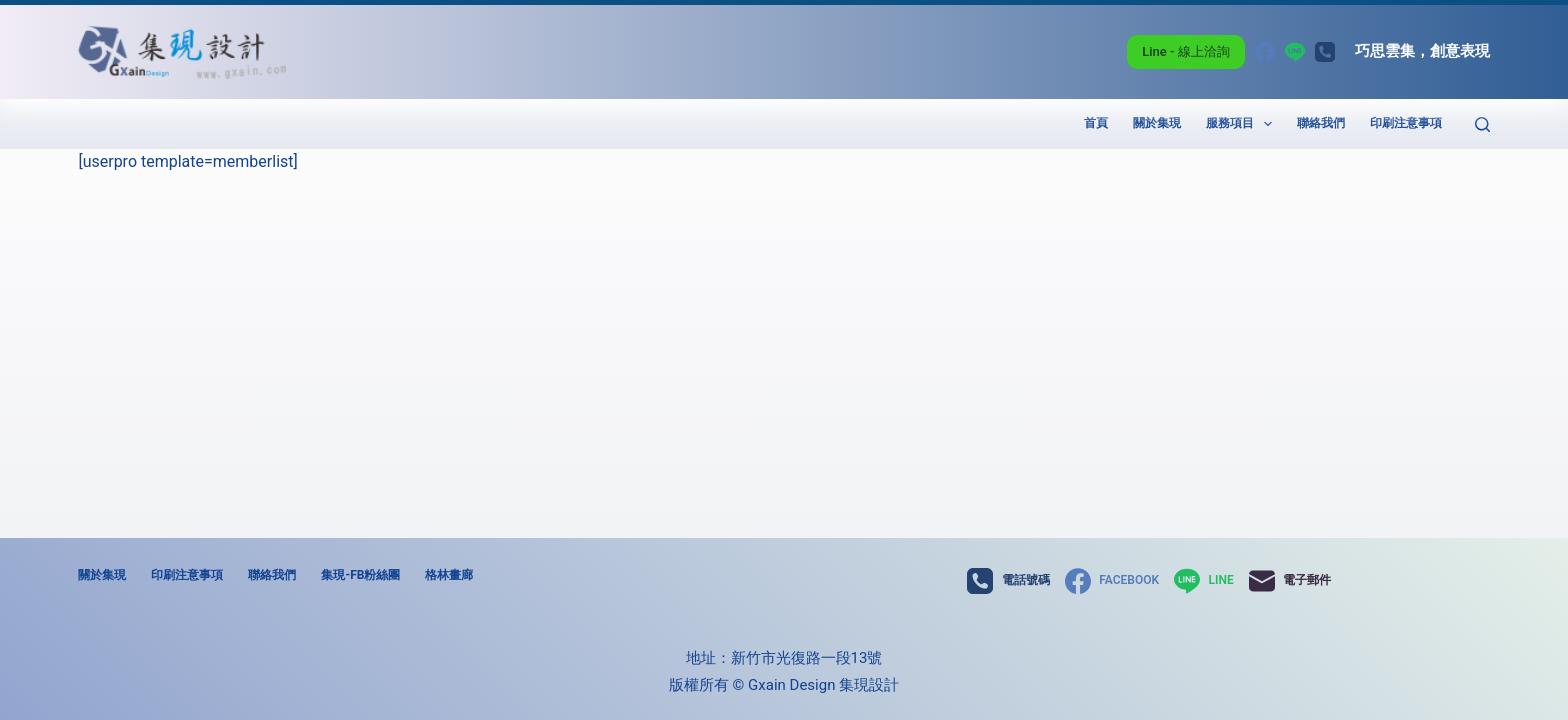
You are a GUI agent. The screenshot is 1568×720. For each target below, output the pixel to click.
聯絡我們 (1321, 123)
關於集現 (1157, 123)
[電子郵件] (1290, 581)
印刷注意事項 (1406, 123)
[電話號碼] (1325, 52)
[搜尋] (1482, 124)
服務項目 (1243, 124)
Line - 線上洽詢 (1185, 51)
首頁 (1096, 123)
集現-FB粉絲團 (360, 575)
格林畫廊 (449, 575)
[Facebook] (1265, 52)
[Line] (1295, 52)
